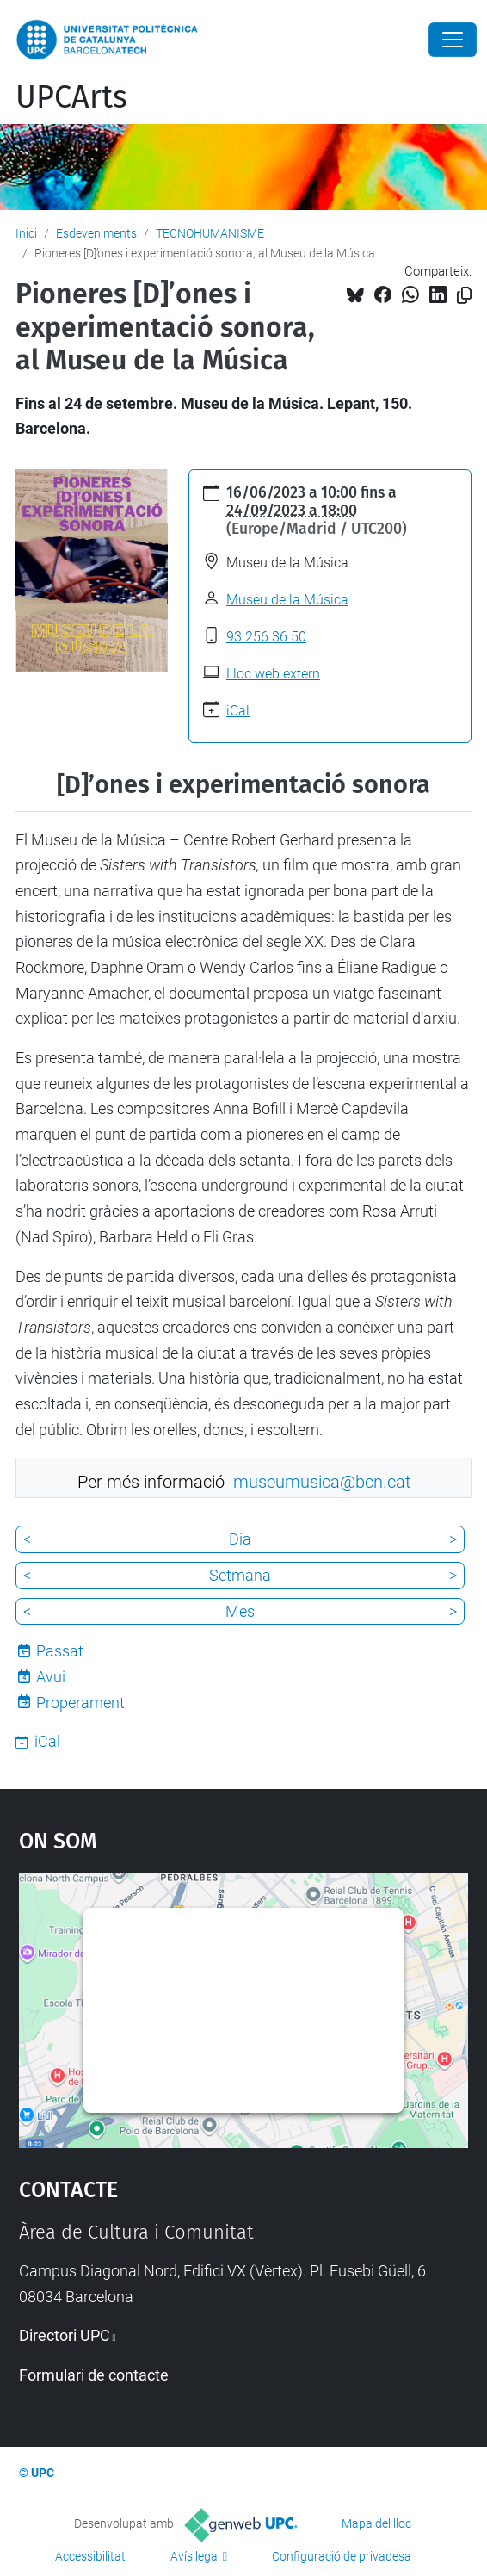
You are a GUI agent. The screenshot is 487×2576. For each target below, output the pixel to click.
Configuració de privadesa (341, 2556)
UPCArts (71, 97)
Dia (240, 1539)
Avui (50, 1677)
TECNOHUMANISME (210, 233)
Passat (59, 1651)
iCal (238, 711)
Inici (26, 233)
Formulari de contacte (94, 2375)
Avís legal (195, 2556)
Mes (240, 1611)
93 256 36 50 (266, 637)
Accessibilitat (90, 2556)
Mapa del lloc (376, 2523)
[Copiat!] (464, 296)
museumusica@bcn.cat (321, 1482)
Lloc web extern (273, 674)
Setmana (240, 1575)
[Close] (452, 39)
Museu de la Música (287, 599)
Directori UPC (64, 2335)
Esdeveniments (96, 233)
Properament (80, 1703)
